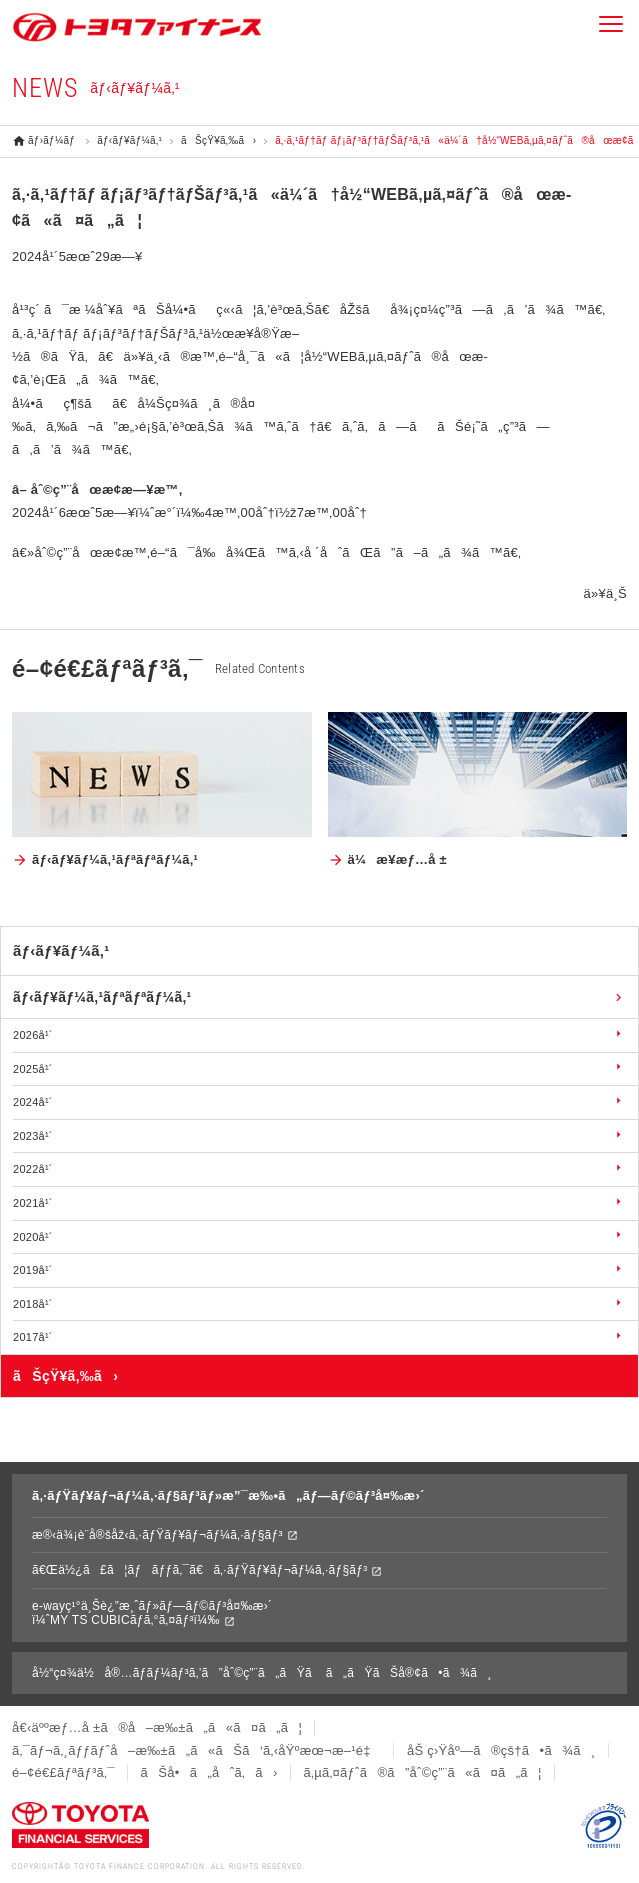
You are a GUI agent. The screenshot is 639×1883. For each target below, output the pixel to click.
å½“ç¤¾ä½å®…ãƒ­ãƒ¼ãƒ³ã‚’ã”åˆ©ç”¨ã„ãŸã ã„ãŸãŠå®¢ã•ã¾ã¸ (262, 1673)
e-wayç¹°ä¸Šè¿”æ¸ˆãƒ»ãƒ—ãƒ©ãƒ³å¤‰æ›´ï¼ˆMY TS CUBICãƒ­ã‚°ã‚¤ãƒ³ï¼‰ (152, 1613)
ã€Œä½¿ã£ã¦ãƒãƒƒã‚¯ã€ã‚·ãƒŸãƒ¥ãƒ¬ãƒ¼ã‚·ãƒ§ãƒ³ (199, 1570)
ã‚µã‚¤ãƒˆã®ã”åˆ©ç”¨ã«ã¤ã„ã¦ (423, 1772)
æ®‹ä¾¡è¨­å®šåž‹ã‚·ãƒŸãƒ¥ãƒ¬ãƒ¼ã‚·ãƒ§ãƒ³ (157, 1535)
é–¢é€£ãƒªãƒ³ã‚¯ (63, 1772)
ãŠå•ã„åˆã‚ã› (209, 1772)
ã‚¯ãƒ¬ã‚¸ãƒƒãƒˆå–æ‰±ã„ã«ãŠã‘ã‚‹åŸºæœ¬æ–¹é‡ (196, 1750)
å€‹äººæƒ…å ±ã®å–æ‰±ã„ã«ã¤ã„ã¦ (157, 1727)
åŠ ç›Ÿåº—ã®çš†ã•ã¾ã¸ (501, 1750)
